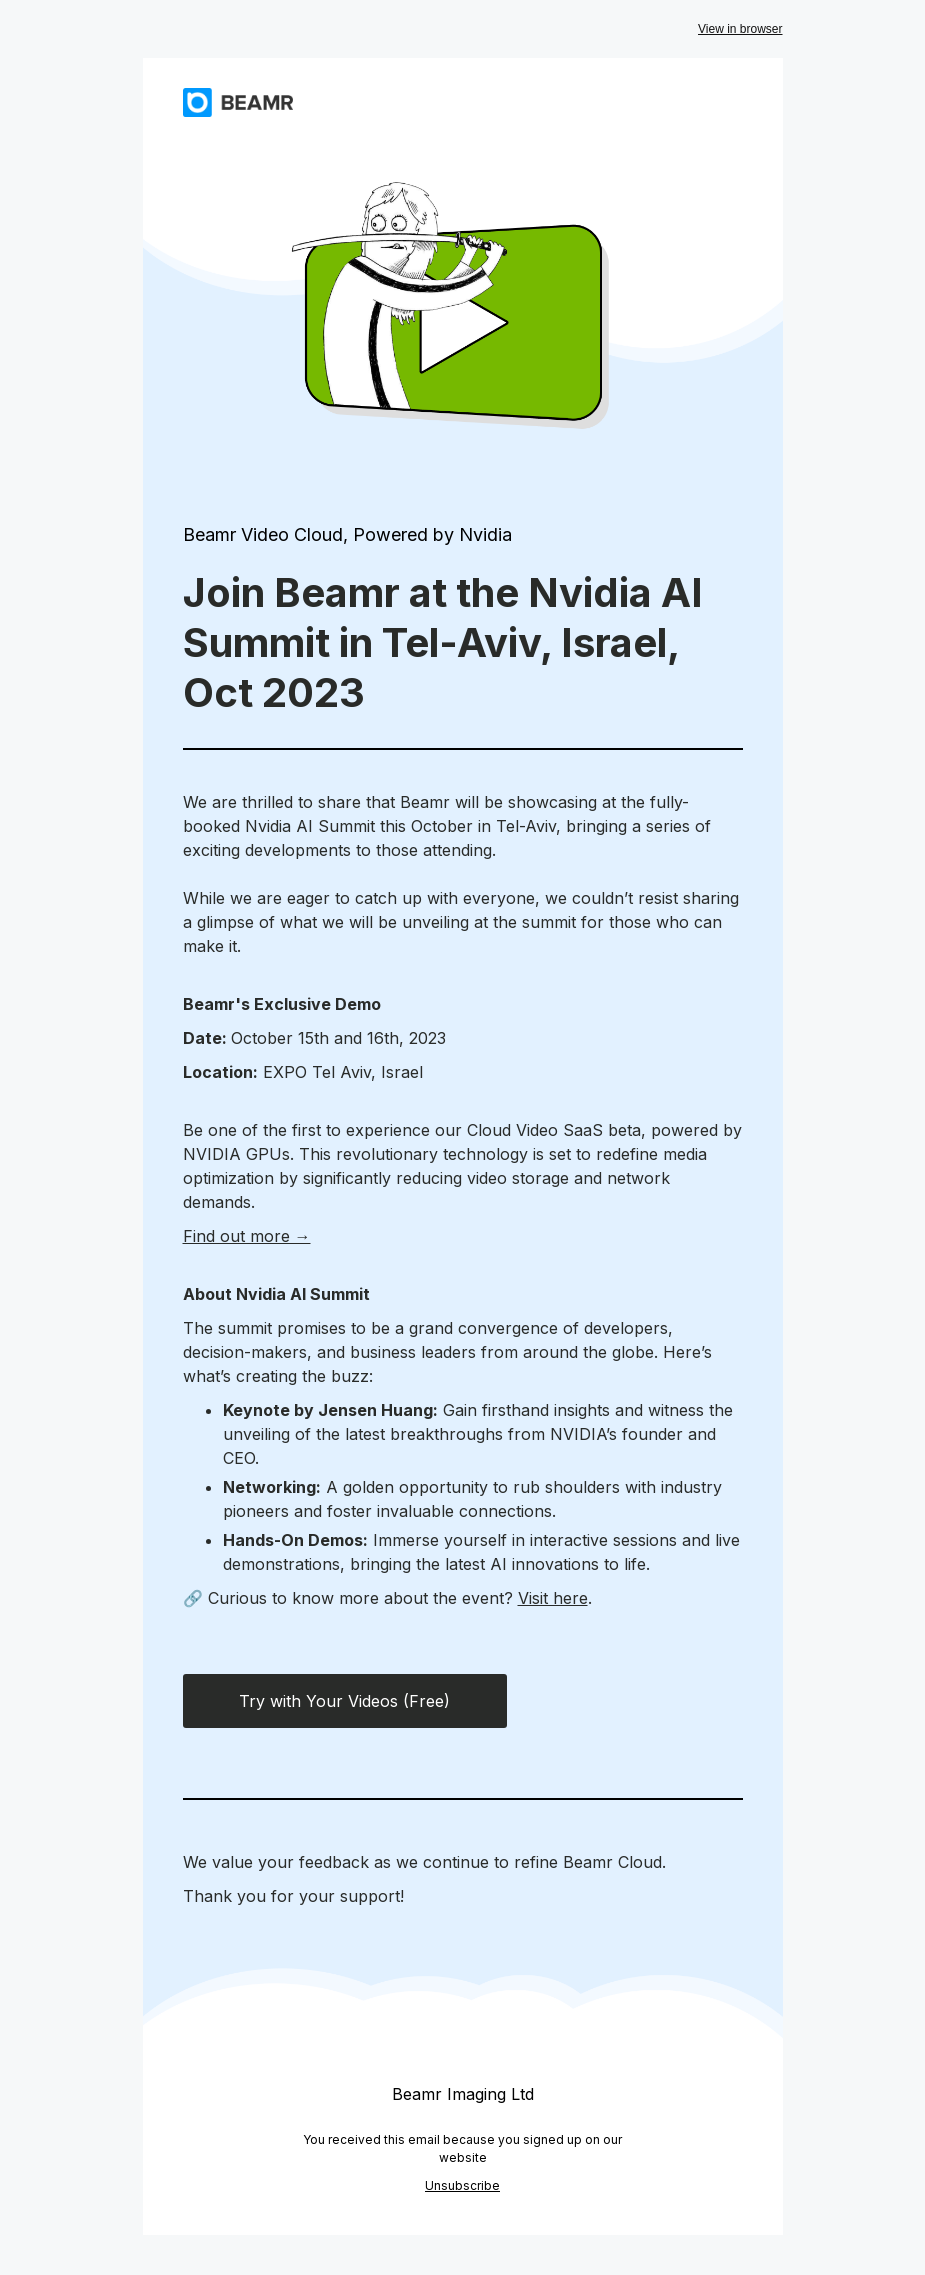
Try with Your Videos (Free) (344, 1701)
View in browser (740, 29)
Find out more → (247, 1236)
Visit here (553, 1598)
